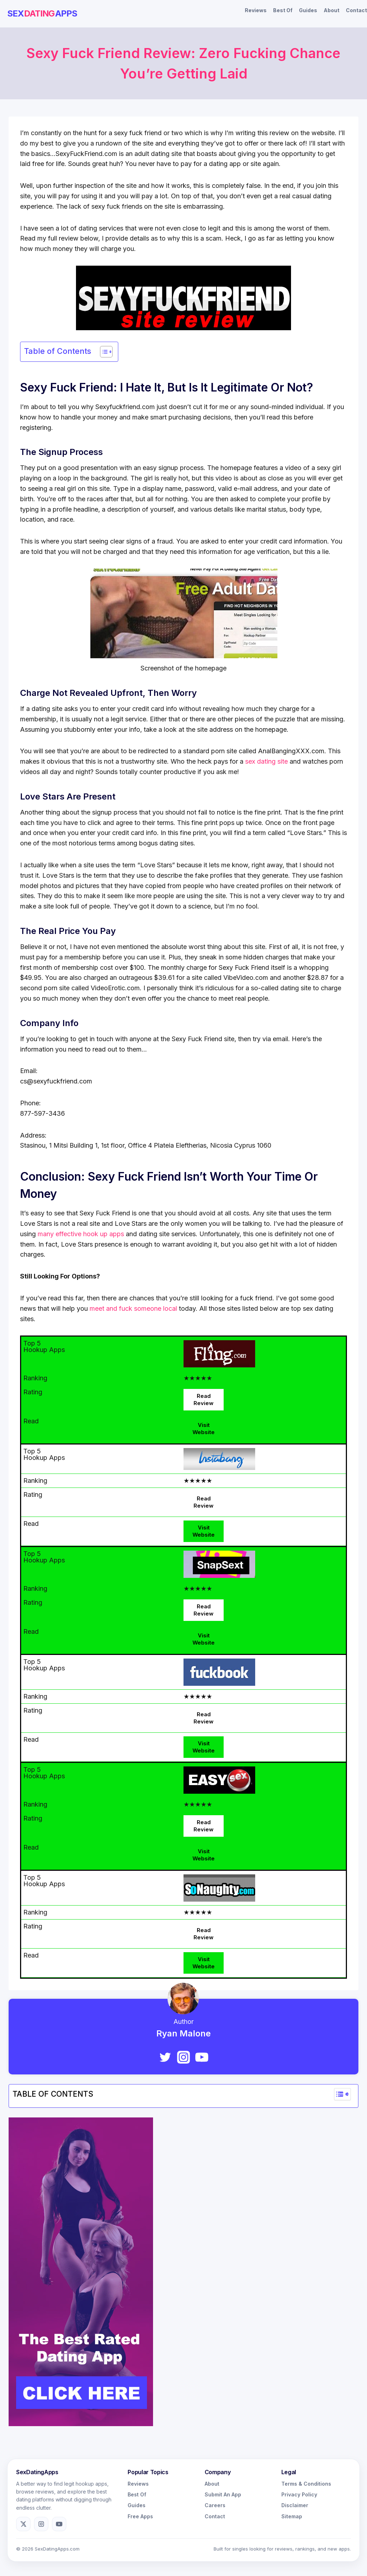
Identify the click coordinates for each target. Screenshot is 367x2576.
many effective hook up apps (81, 1234)
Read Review (204, 1399)
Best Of (282, 10)
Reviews (256, 10)
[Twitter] (165, 2057)
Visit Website (203, 1429)
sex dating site (266, 761)
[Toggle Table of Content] (103, 352)
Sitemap (291, 2516)
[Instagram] (183, 2057)
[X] (23, 2524)
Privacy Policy (299, 2494)
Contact (356, 10)
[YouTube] (201, 2057)
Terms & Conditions (306, 2484)
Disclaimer (294, 2505)
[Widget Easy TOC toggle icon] (342, 2094)
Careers (215, 2505)
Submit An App (223, 2494)
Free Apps (140, 2516)
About (331, 10)
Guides (308, 10)
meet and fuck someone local (133, 1308)
